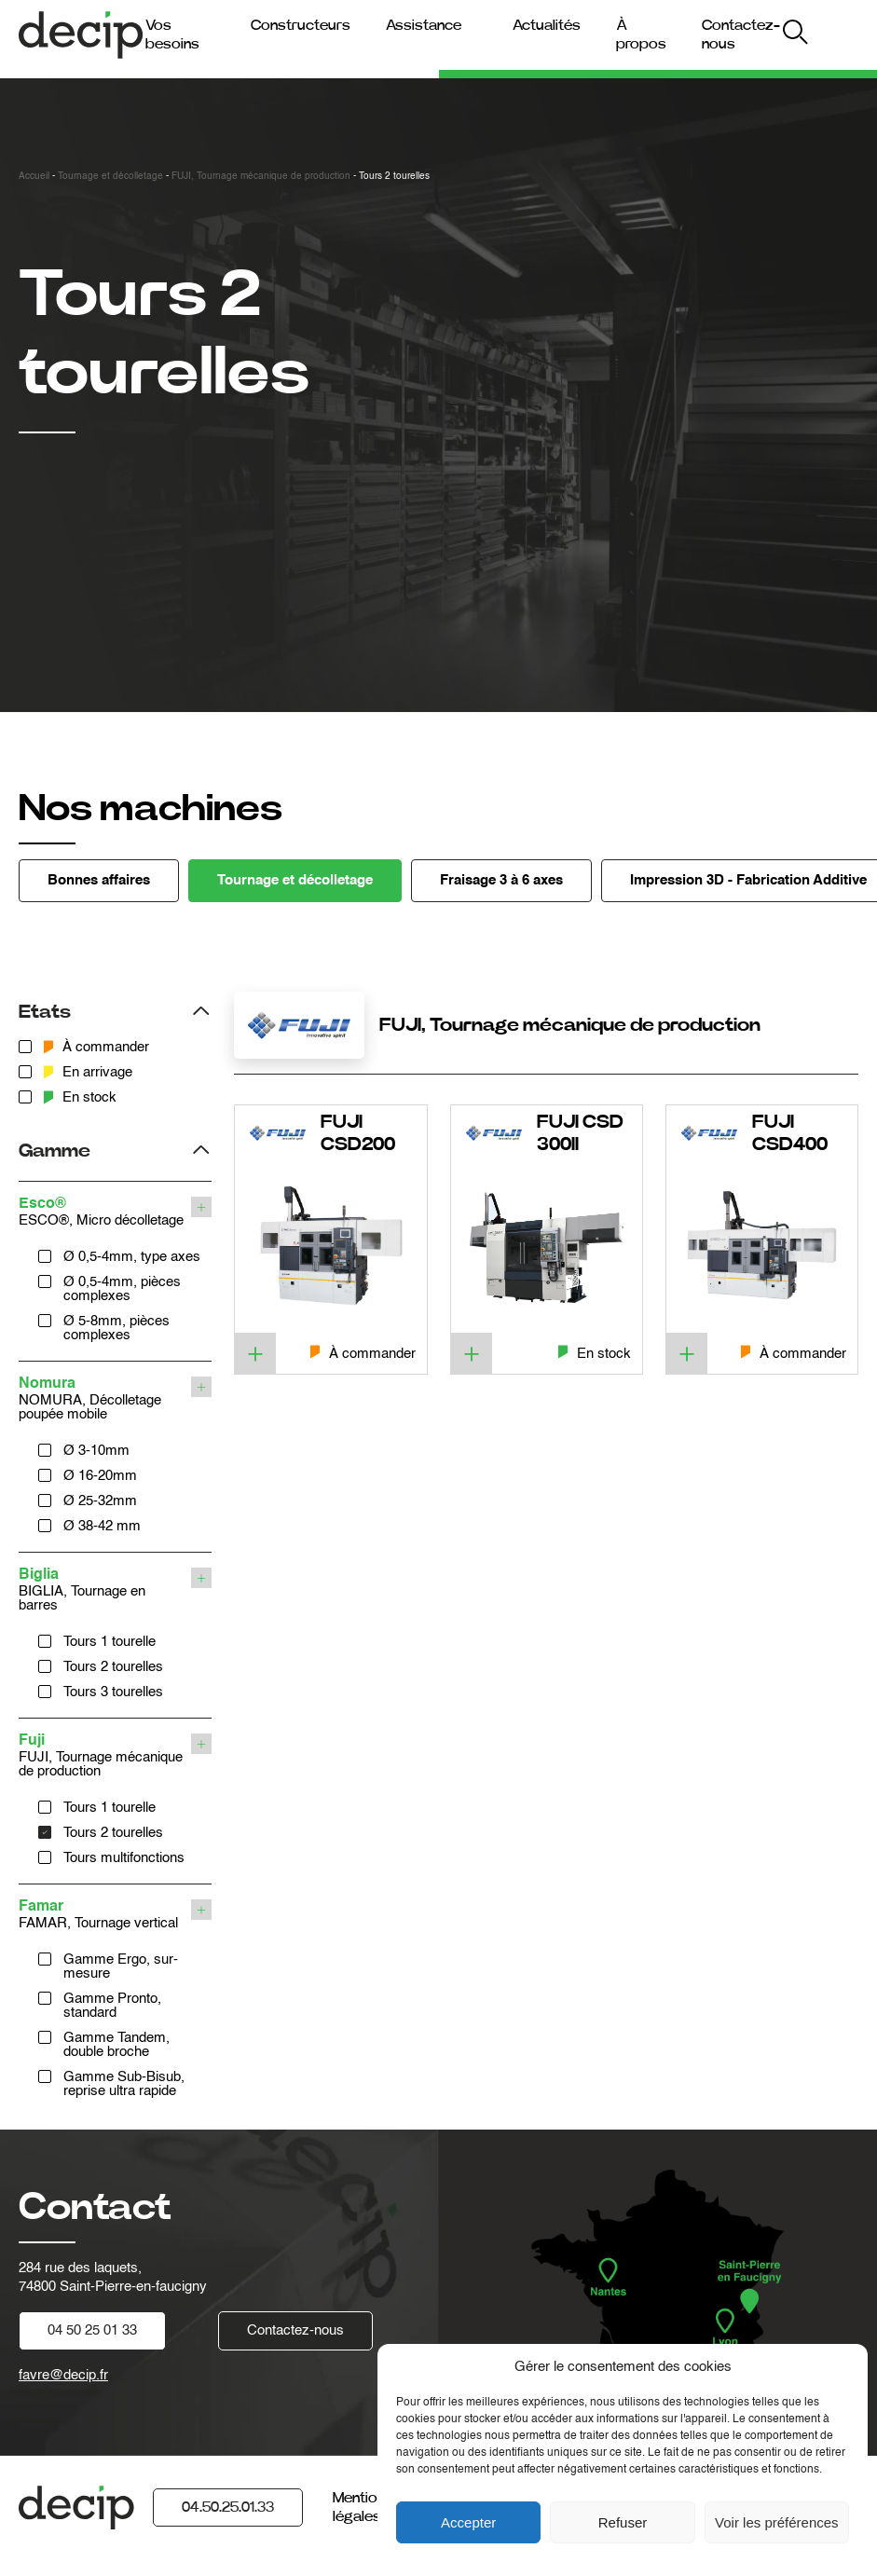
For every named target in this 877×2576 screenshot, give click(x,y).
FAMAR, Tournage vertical (102, 1914)
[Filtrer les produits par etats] (115, 1010)
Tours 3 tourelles (113, 1692)
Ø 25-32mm (100, 1501)
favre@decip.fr (63, 2375)
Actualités (547, 25)
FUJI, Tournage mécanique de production (260, 176)
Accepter (468, 2522)
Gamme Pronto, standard (112, 2006)
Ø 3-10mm (96, 1451)
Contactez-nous (295, 2330)
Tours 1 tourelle (109, 1642)
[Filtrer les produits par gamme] (115, 1148)
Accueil (34, 176)
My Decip (825, 35)
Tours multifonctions (124, 1858)
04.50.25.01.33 (228, 2507)
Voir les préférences (777, 2522)
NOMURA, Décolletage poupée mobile (102, 1399)
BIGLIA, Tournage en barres (102, 1590)
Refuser (623, 2522)
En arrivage (88, 1072)
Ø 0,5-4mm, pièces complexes (122, 1289)
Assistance (423, 25)
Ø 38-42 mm (102, 1526)
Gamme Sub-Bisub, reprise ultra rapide (124, 2084)
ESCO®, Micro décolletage (102, 1212)
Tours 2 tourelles (113, 1667)
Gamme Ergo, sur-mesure (120, 1966)
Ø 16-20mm (100, 1476)
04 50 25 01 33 (92, 2330)
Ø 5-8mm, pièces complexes (116, 1328)
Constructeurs (300, 25)
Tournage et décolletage (110, 176)
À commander (96, 1047)
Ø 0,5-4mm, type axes (131, 1257)
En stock (80, 1097)
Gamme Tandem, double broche (116, 2045)
